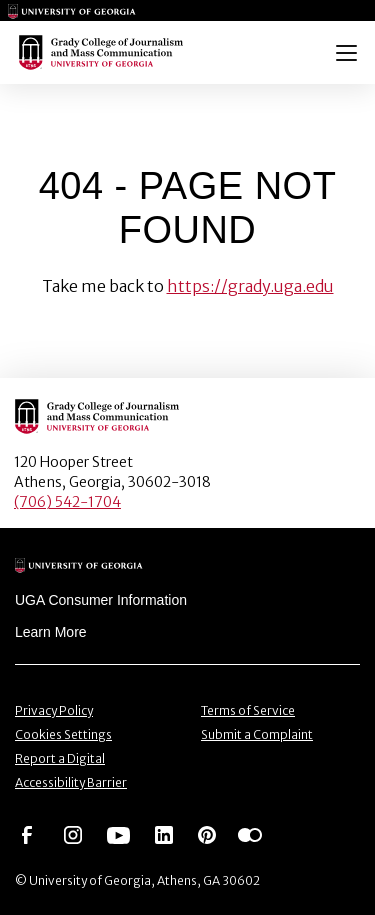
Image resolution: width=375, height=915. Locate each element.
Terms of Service (248, 710)
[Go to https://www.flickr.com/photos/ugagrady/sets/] (250, 834)
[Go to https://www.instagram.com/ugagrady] (73, 834)
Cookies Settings (63, 734)
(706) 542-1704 (67, 502)
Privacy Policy (54, 710)
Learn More (51, 632)
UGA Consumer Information (101, 600)
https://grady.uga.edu (250, 286)
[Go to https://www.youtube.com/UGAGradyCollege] (118, 834)
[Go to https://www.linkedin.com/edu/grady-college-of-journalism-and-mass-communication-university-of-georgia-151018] (164, 834)
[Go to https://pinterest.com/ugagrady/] (207, 834)
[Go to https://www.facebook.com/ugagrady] (27, 834)
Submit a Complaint (257, 734)
